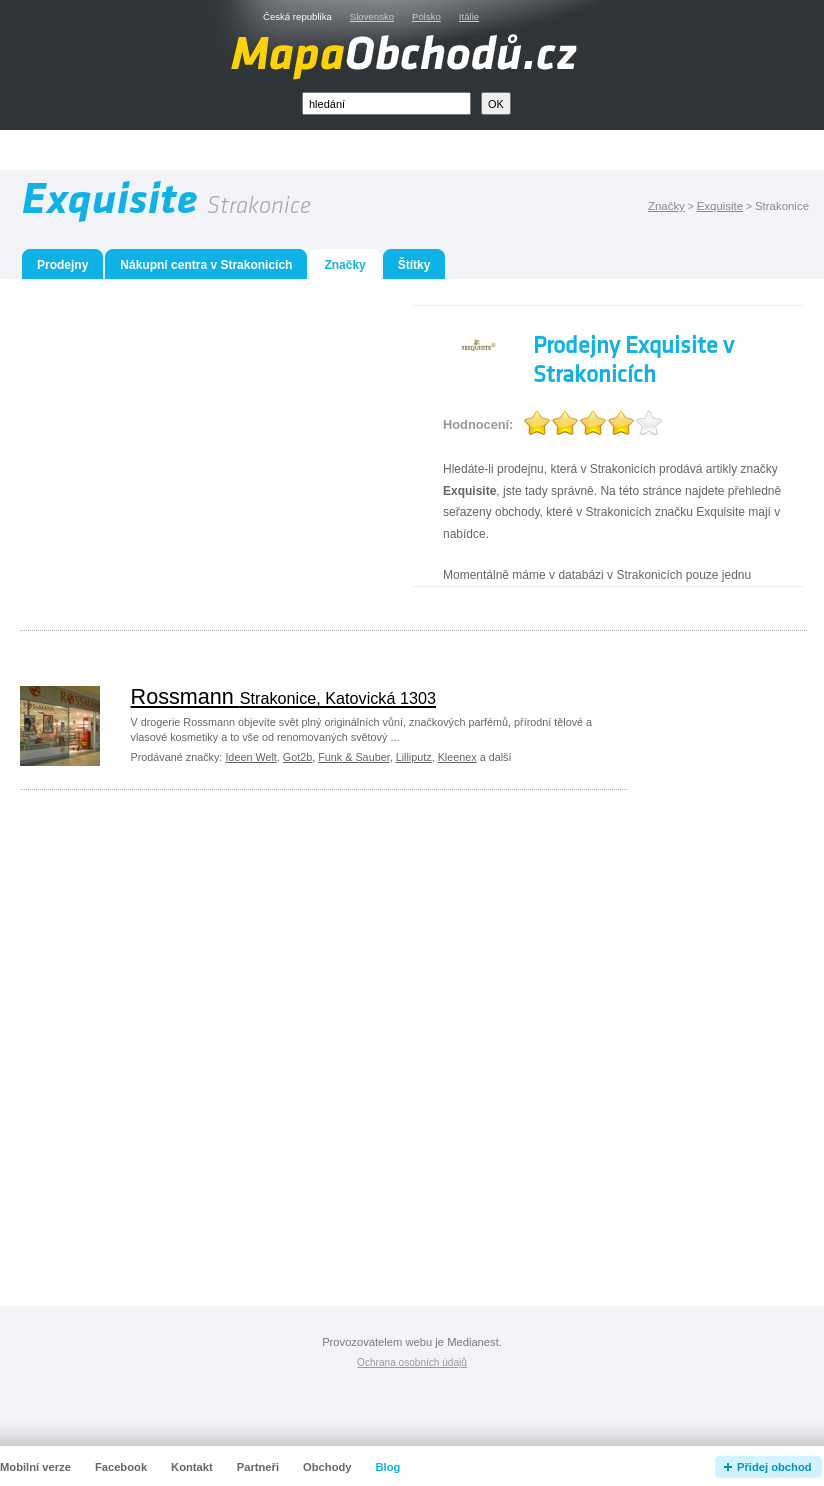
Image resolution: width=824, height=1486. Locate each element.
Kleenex (457, 757)
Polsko (426, 16)
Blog (388, 1467)
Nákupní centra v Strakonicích (206, 265)
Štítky (414, 265)
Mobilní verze (35, 1467)
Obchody (327, 1467)
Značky (666, 206)
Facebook (121, 1467)
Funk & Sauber (353, 757)
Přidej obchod (774, 1467)
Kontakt (192, 1467)
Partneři (258, 1467)
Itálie (469, 16)
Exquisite (720, 206)
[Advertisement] (435, 150)
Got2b (297, 757)
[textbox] (386, 103)
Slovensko (372, 16)
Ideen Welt (250, 757)
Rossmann (283, 696)
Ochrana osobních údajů (412, 1362)
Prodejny (62, 265)
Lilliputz (414, 757)
